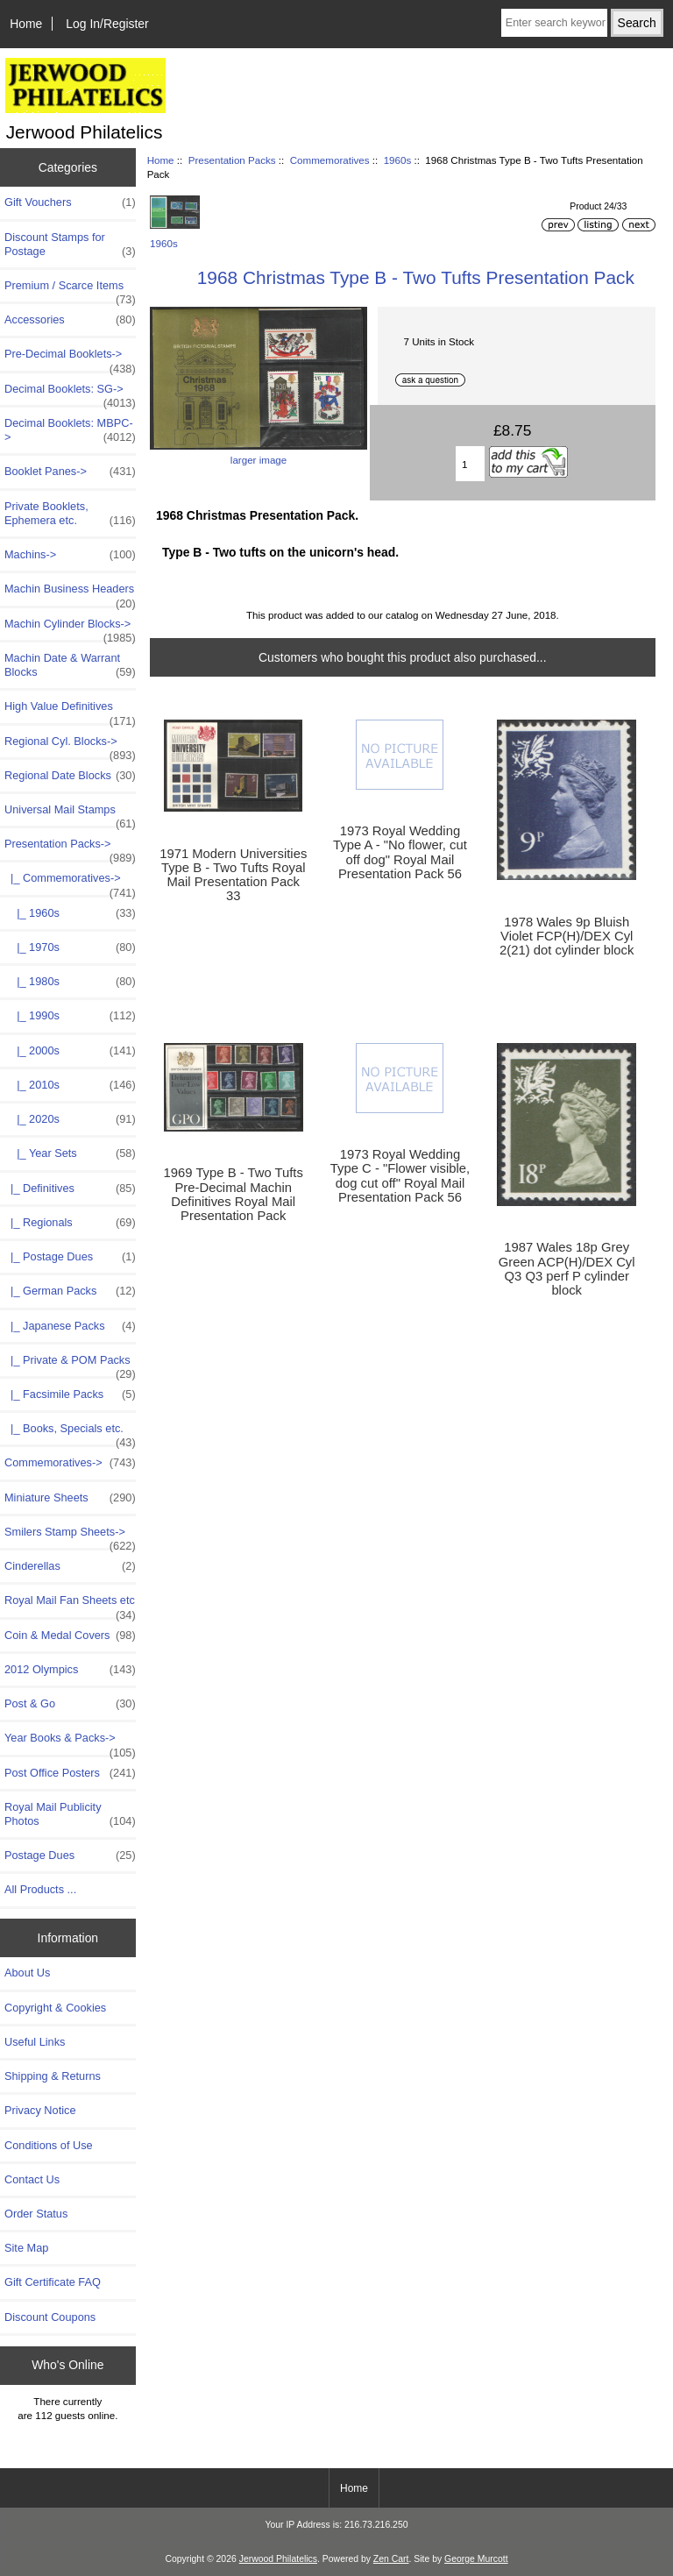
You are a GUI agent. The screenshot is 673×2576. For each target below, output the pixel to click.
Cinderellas (70, 1566)
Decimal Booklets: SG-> (70, 393)
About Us (27, 1972)
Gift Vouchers (70, 202)
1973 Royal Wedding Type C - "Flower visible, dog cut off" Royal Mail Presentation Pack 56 (400, 1175)
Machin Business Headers (70, 593)
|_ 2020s (70, 1119)
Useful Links (34, 2041)
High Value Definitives (70, 710)
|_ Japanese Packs (70, 1326)
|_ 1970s (70, 947)
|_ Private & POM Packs (70, 1364)
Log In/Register (107, 24)
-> (70, 848)
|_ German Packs (70, 1291)
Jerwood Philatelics (278, 2559)
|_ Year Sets (70, 1153)
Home (26, 24)
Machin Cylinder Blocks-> (70, 628)
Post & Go (70, 1704)
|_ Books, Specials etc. (70, 1433)
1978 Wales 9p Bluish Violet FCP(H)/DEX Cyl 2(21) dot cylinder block (566, 936)
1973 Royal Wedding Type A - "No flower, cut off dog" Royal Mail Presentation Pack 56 (400, 852)
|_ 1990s (70, 1016)
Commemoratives (330, 160)
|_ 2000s (70, 1051)
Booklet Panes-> (70, 472)
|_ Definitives (70, 1189)
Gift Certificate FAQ (52, 2282)
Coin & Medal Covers (70, 1636)
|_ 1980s (70, 982)
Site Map (26, 2247)
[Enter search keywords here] (554, 23)
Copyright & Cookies (55, 2007)
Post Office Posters (70, 1773)
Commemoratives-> (70, 1463)
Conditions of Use (48, 2145)
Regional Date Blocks (70, 776)
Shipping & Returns (52, 2076)
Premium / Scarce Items (70, 290)
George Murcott (476, 2559)
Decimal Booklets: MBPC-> (70, 430)
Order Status (35, 2213)
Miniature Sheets (70, 1498)
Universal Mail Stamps (70, 814)
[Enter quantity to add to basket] (470, 463)
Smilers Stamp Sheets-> (70, 1536)
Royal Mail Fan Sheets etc (70, 1604)
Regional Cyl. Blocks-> (70, 745)
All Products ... (40, 1889)
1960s (398, 160)
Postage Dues (70, 1856)
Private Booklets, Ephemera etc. (70, 514)
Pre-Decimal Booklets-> (70, 358)
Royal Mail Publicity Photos (70, 1814)
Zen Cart (391, 2559)
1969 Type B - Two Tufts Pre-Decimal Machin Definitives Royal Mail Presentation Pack (233, 1194)
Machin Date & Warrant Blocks (70, 665)
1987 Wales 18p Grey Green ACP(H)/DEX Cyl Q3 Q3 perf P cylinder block (567, 1268)
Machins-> (70, 555)
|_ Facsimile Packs (70, 1394)
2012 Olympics (70, 1670)
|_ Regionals (70, 1223)
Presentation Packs (232, 160)
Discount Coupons (50, 2317)
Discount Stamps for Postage (70, 245)
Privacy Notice (39, 2110)
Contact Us (32, 2179)
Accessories (70, 320)
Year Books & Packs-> (70, 1742)
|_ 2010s (70, 1085)
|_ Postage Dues (70, 1257)
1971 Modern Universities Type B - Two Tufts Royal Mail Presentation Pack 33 (233, 875)
